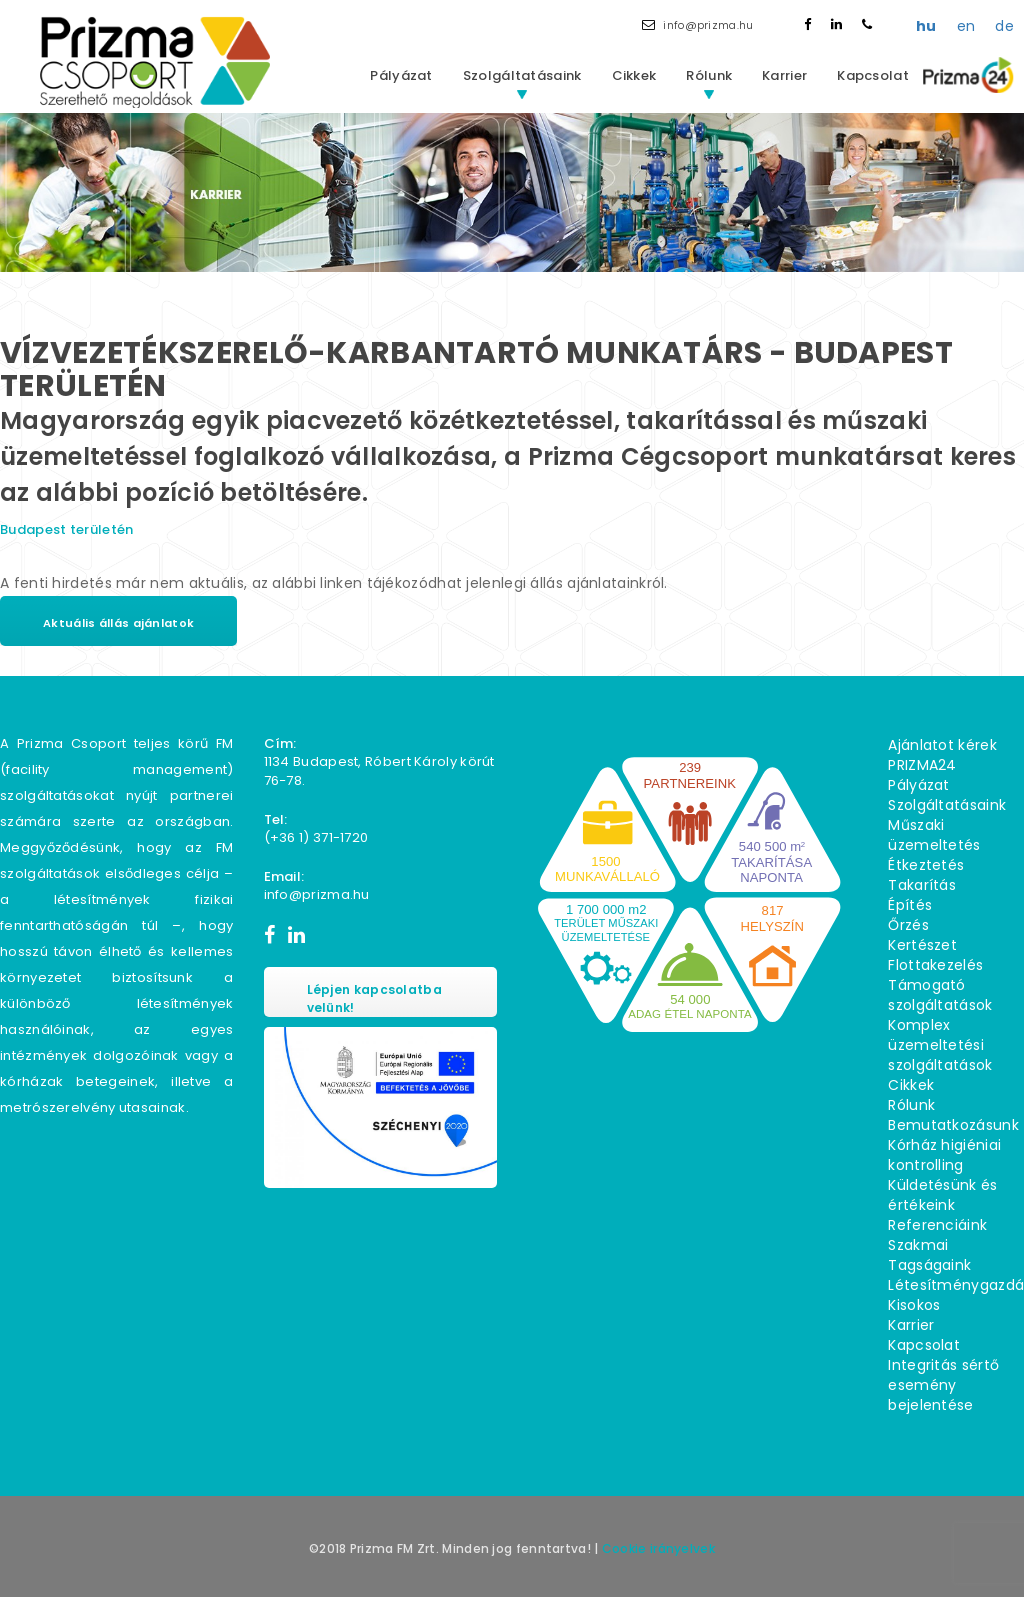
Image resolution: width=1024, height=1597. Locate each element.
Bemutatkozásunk (953, 1125)
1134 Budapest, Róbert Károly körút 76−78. (379, 771)
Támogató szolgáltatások (940, 995)
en (966, 26)
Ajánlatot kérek (942, 745)
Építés (910, 905)
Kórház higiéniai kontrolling (944, 1155)
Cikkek (634, 75)
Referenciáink (937, 1225)
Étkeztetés (926, 865)
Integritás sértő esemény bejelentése (943, 1385)
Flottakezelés (935, 965)
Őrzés (908, 925)
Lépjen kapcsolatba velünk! (374, 998)
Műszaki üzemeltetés (934, 835)
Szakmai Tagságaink (929, 1255)
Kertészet (922, 945)
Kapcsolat (873, 75)
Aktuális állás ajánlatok (118, 623)
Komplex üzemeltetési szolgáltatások (940, 1045)
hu (926, 26)
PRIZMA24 (922, 765)
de (1004, 26)
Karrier (784, 75)
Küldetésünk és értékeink (942, 1195)
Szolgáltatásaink (522, 75)
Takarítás (922, 885)
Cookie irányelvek (658, 1548)
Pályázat (401, 75)
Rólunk (709, 75)
